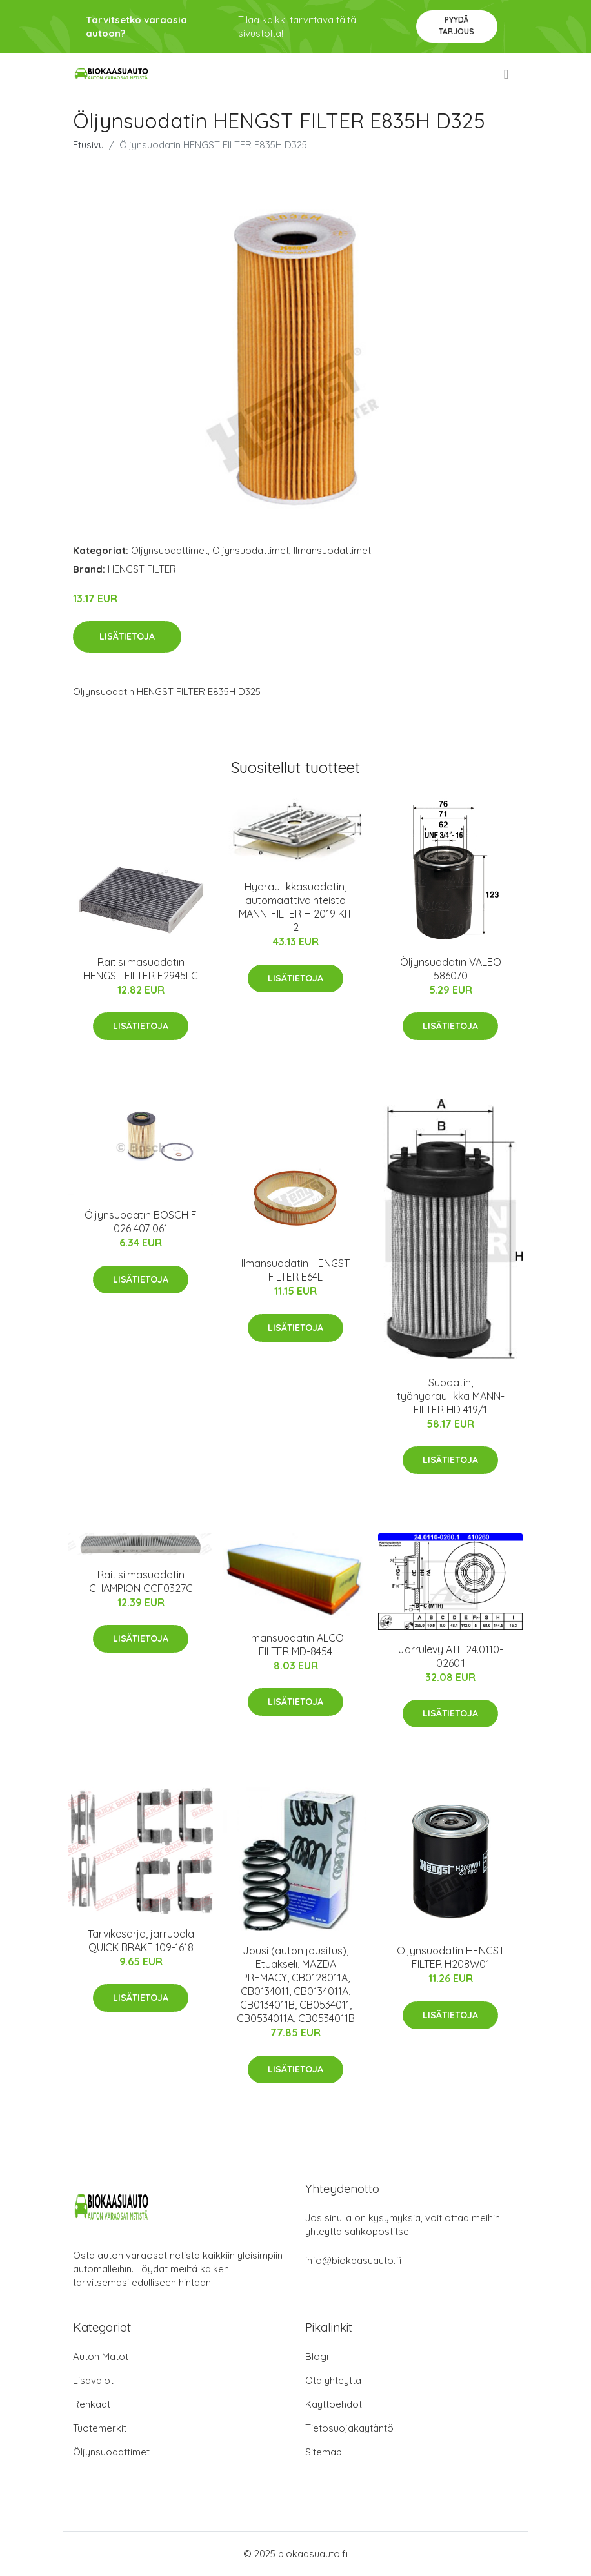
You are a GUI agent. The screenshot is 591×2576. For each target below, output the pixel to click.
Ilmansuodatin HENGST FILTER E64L (295, 1270)
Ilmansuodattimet (332, 550)
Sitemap (323, 2452)
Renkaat (91, 2404)
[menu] (507, 74)
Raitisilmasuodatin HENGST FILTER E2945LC (140, 969)
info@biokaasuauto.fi (353, 2260)
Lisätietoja (127, 636)
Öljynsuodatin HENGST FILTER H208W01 (451, 1957)
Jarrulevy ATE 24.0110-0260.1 (450, 1656)
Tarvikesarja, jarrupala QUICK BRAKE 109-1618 (141, 1940)
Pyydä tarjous (456, 25)
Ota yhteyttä (333, 2380)
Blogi (316, 2356)
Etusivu (88, 145)
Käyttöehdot (333, 2404)
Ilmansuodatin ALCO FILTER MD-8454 (295, 1644)
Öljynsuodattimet (169, 550)
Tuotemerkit (99, 2428)
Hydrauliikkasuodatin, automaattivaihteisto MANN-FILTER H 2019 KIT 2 (295, 907)
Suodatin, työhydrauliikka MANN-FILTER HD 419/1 (451, 1396)
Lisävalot (93, 2380)
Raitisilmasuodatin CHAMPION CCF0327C (141, 1581)
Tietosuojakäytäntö (349, 2428)
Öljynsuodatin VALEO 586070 (450, 969)
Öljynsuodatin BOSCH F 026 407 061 (141, 1221)
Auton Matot (100, 2356)
